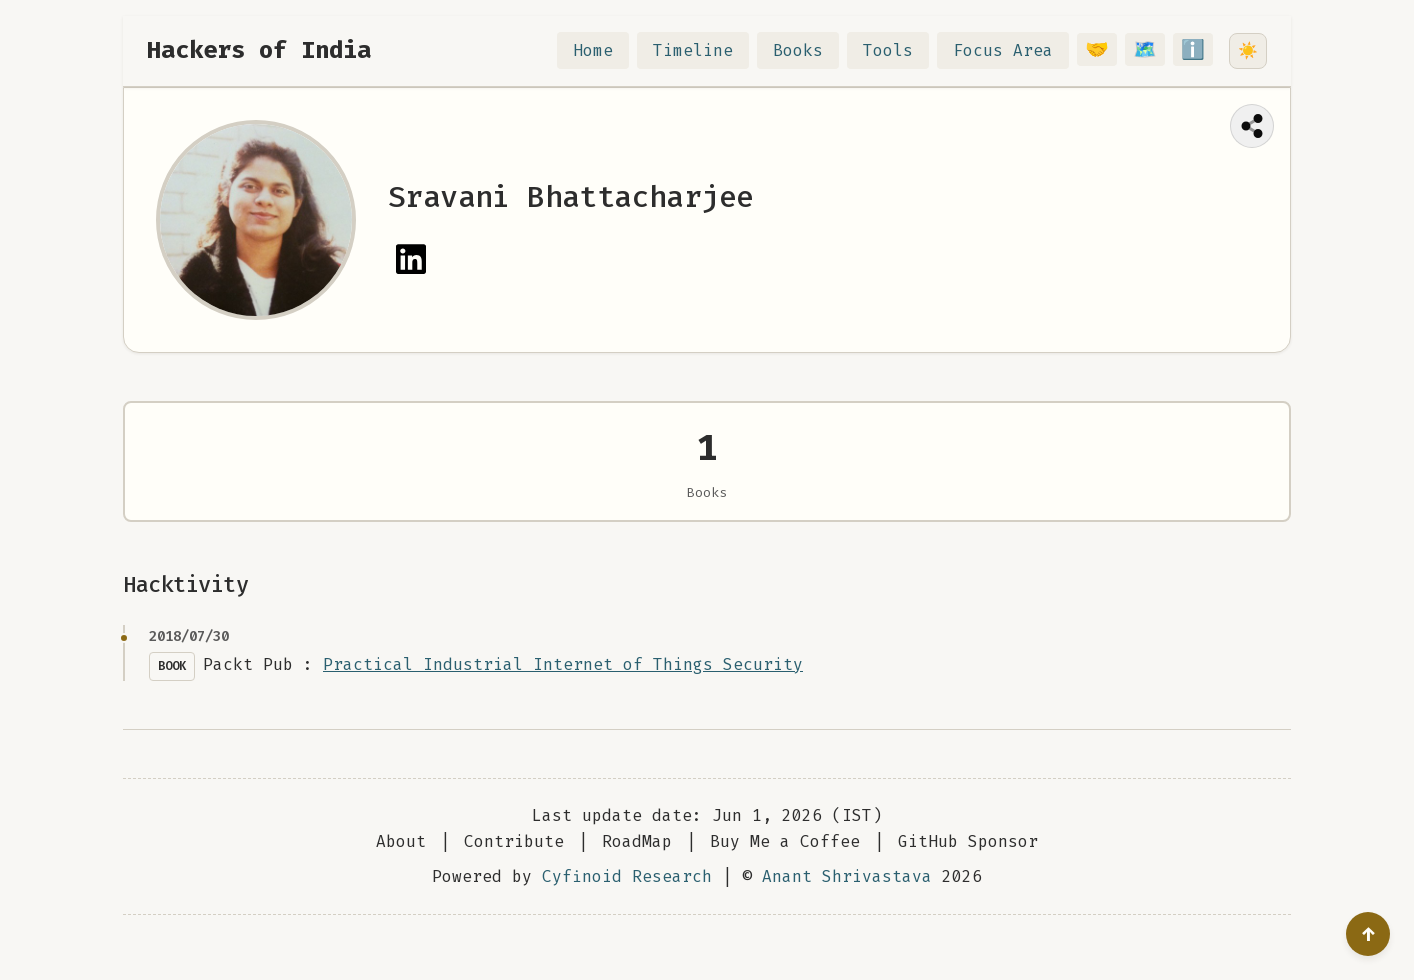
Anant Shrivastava (847, 901)
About (401, 866)
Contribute (514, 866)
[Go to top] (1368, 934)
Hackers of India (259, 50)
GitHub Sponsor (968, 866)
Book (172, 691)
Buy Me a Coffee (785, 866)
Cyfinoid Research (627, 901)
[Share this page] (1252, 126)
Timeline (705, 50)
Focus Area (1015, 50)
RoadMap (637, 866)
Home (605, 50)
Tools (900, 50)
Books (810, 50)
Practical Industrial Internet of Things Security (563, 689)
